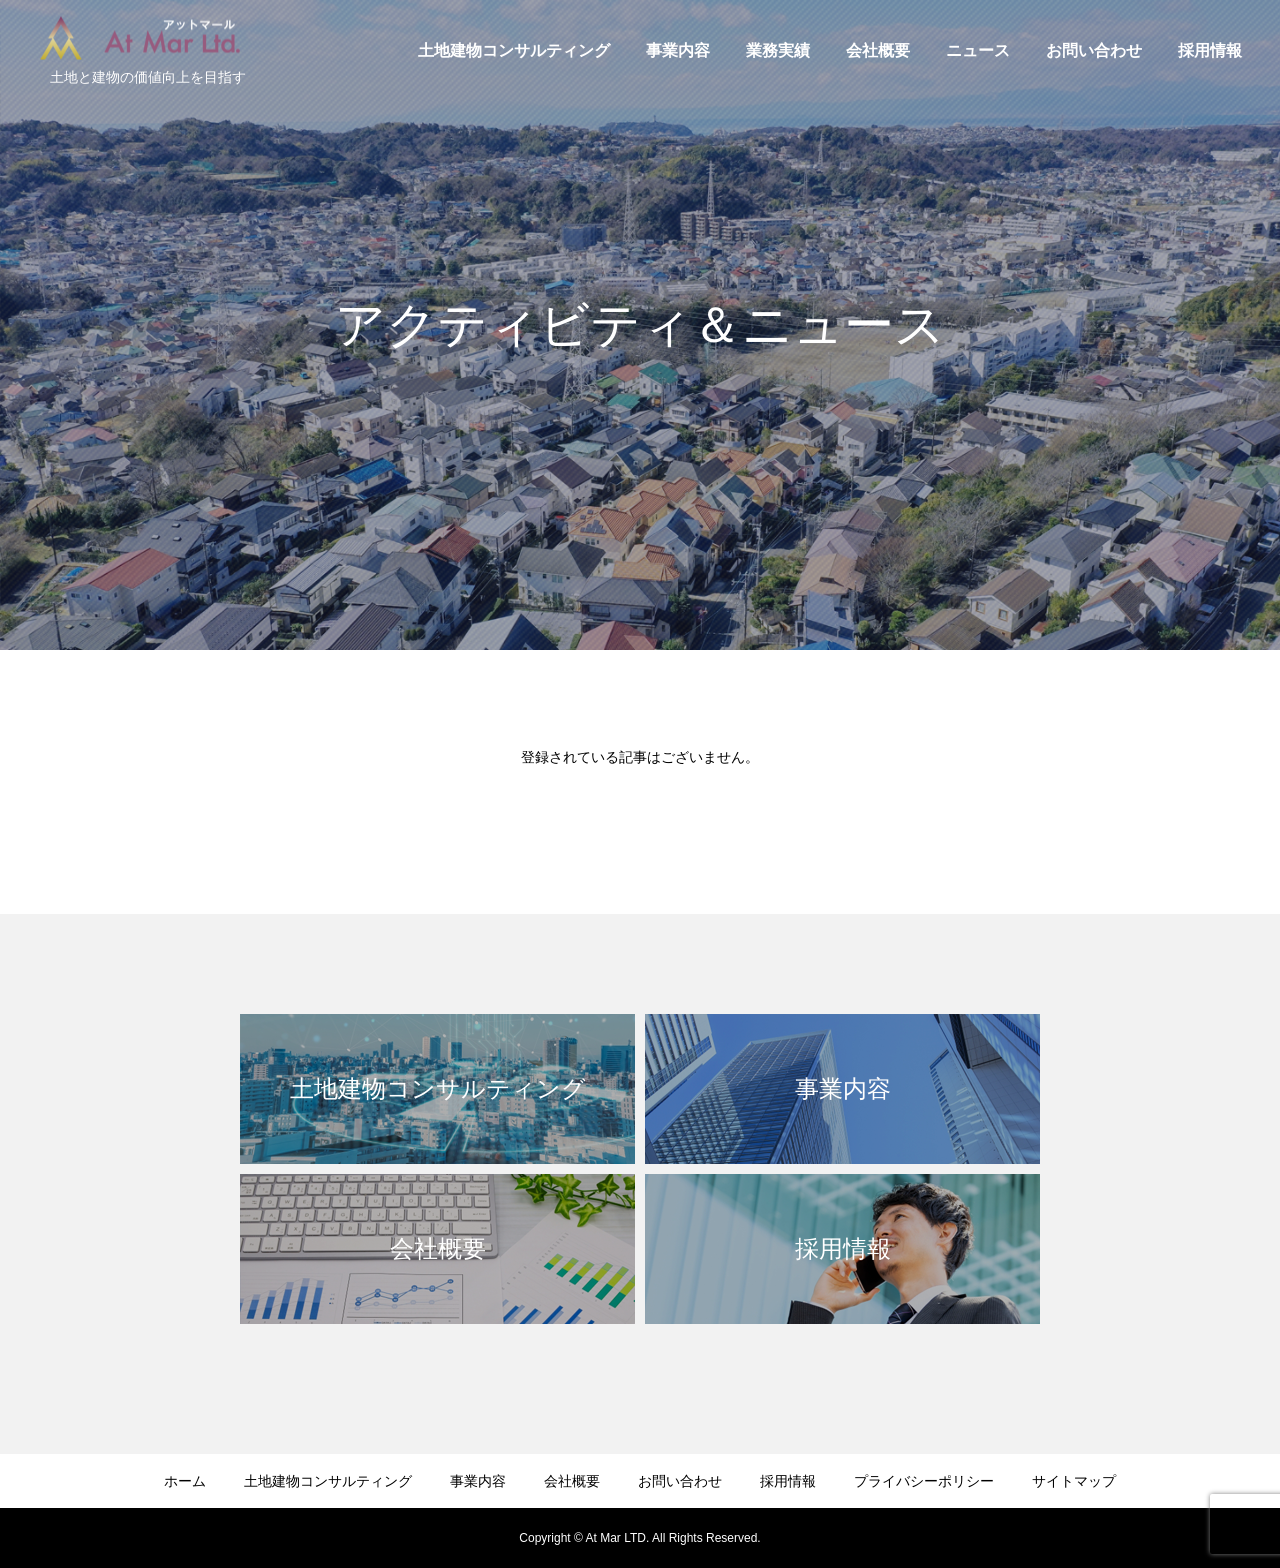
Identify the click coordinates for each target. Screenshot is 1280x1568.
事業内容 (678, 50)
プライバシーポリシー (924, 1481)
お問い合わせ (1094, 50)
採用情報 (1210, 50)
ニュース (978, 50)
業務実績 (778, 50)
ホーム (185, 1481)
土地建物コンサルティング (514, 50)
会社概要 (878, 50)
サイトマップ (1074, 1481)
